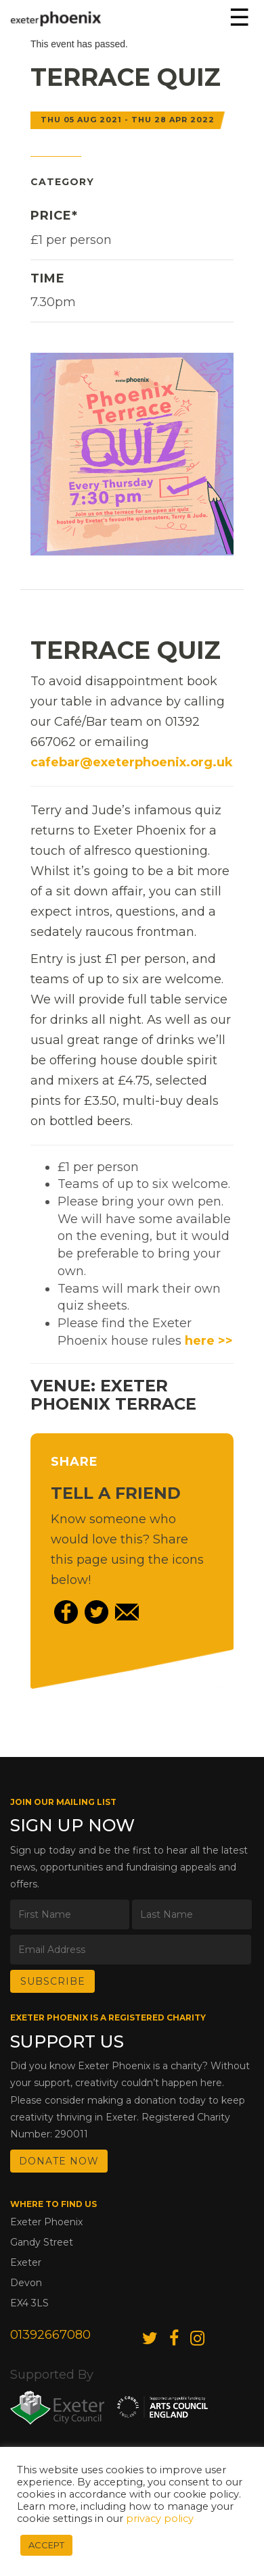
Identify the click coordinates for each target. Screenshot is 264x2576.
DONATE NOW (59, 2161)
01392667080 (50, 2334)
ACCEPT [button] (46, 2545)
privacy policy (160, 2518)
